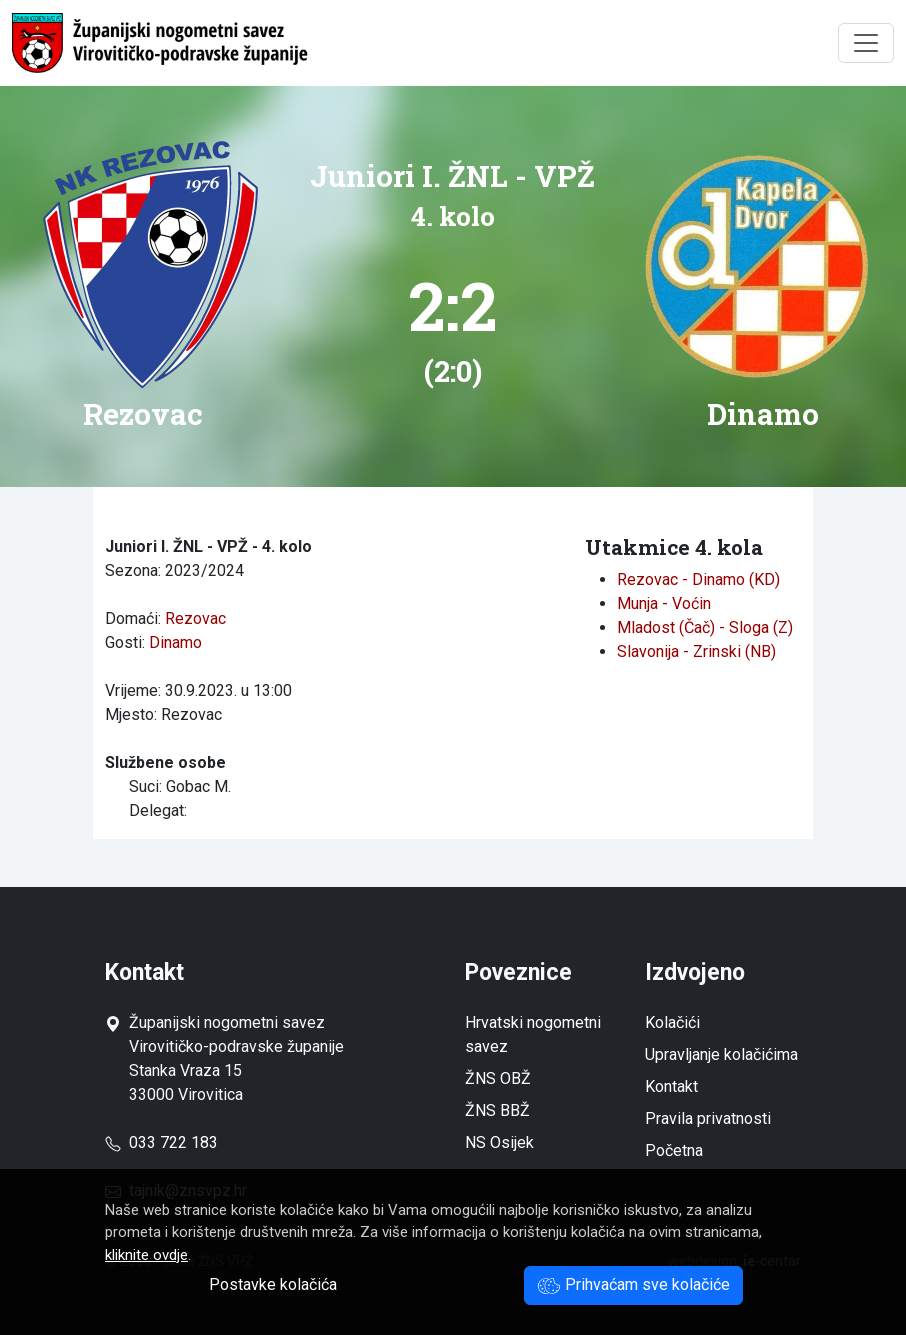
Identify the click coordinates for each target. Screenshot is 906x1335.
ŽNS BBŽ (497, 1110)
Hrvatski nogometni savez (533, 1034)
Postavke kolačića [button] (273, 1284)
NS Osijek (499, 1142)
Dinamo (175, 642)
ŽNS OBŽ (498, 1078)
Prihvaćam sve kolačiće (633, 1284)
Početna (674, 1150)
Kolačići (672, 1022)
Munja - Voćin (664, 603)
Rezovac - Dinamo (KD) (698, 579)
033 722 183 (161, 1142)
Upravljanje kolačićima (721, 1054)
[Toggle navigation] (866, 43)
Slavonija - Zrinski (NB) (696, 651)
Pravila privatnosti (708, 1118)
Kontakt (671, 1086)
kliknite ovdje (146, 1255)
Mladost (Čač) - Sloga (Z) (705, 627)
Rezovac (195, 618)
